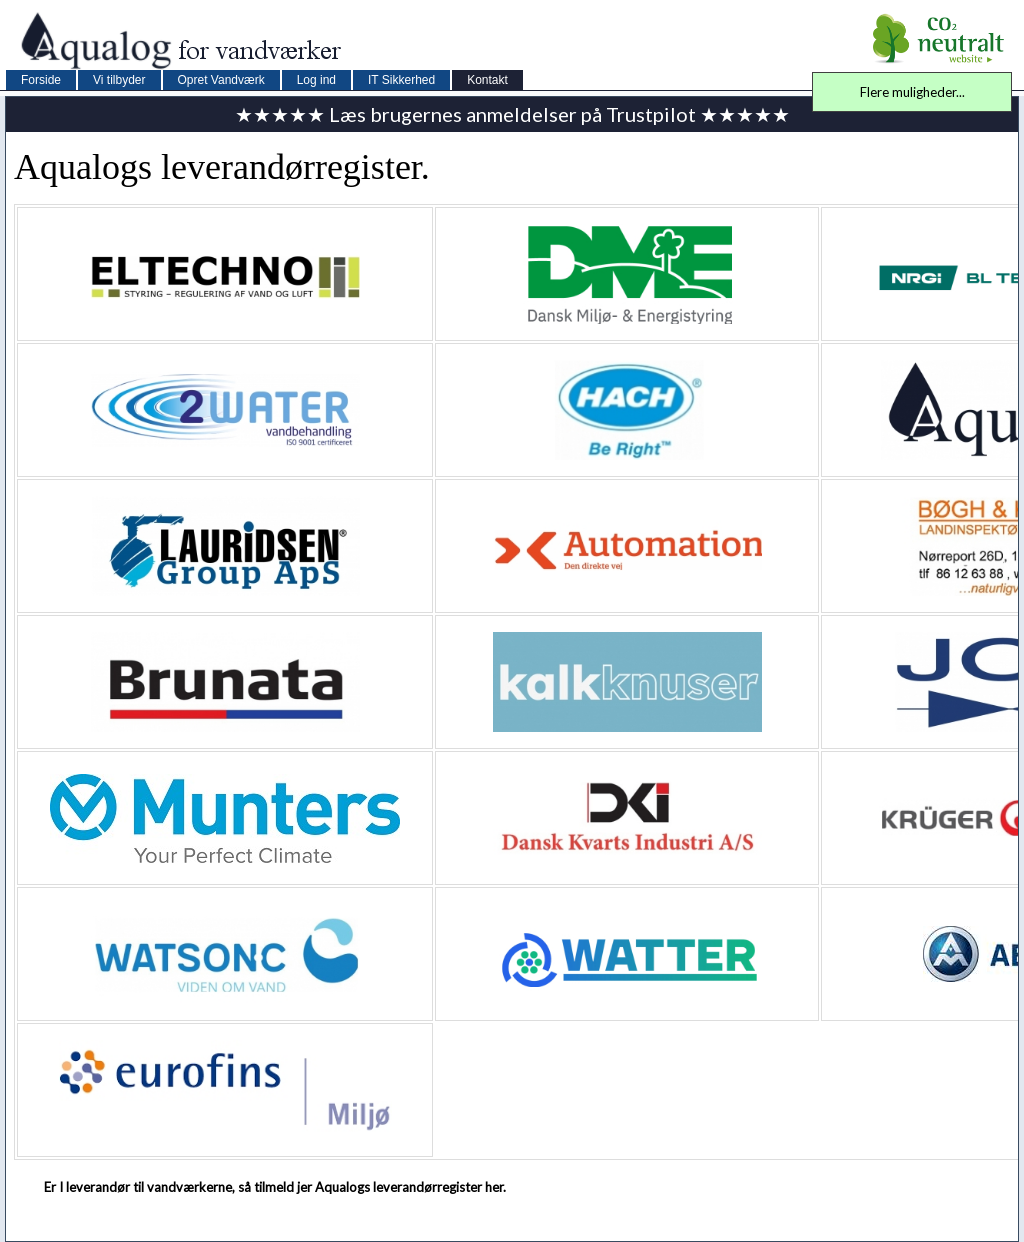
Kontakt (487, 80)
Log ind (316, 80)
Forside (41, 80)
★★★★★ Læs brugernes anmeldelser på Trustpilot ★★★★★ (512, 114)
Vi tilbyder (119, 80)
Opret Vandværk (221, 80)
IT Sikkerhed (401, 80)
